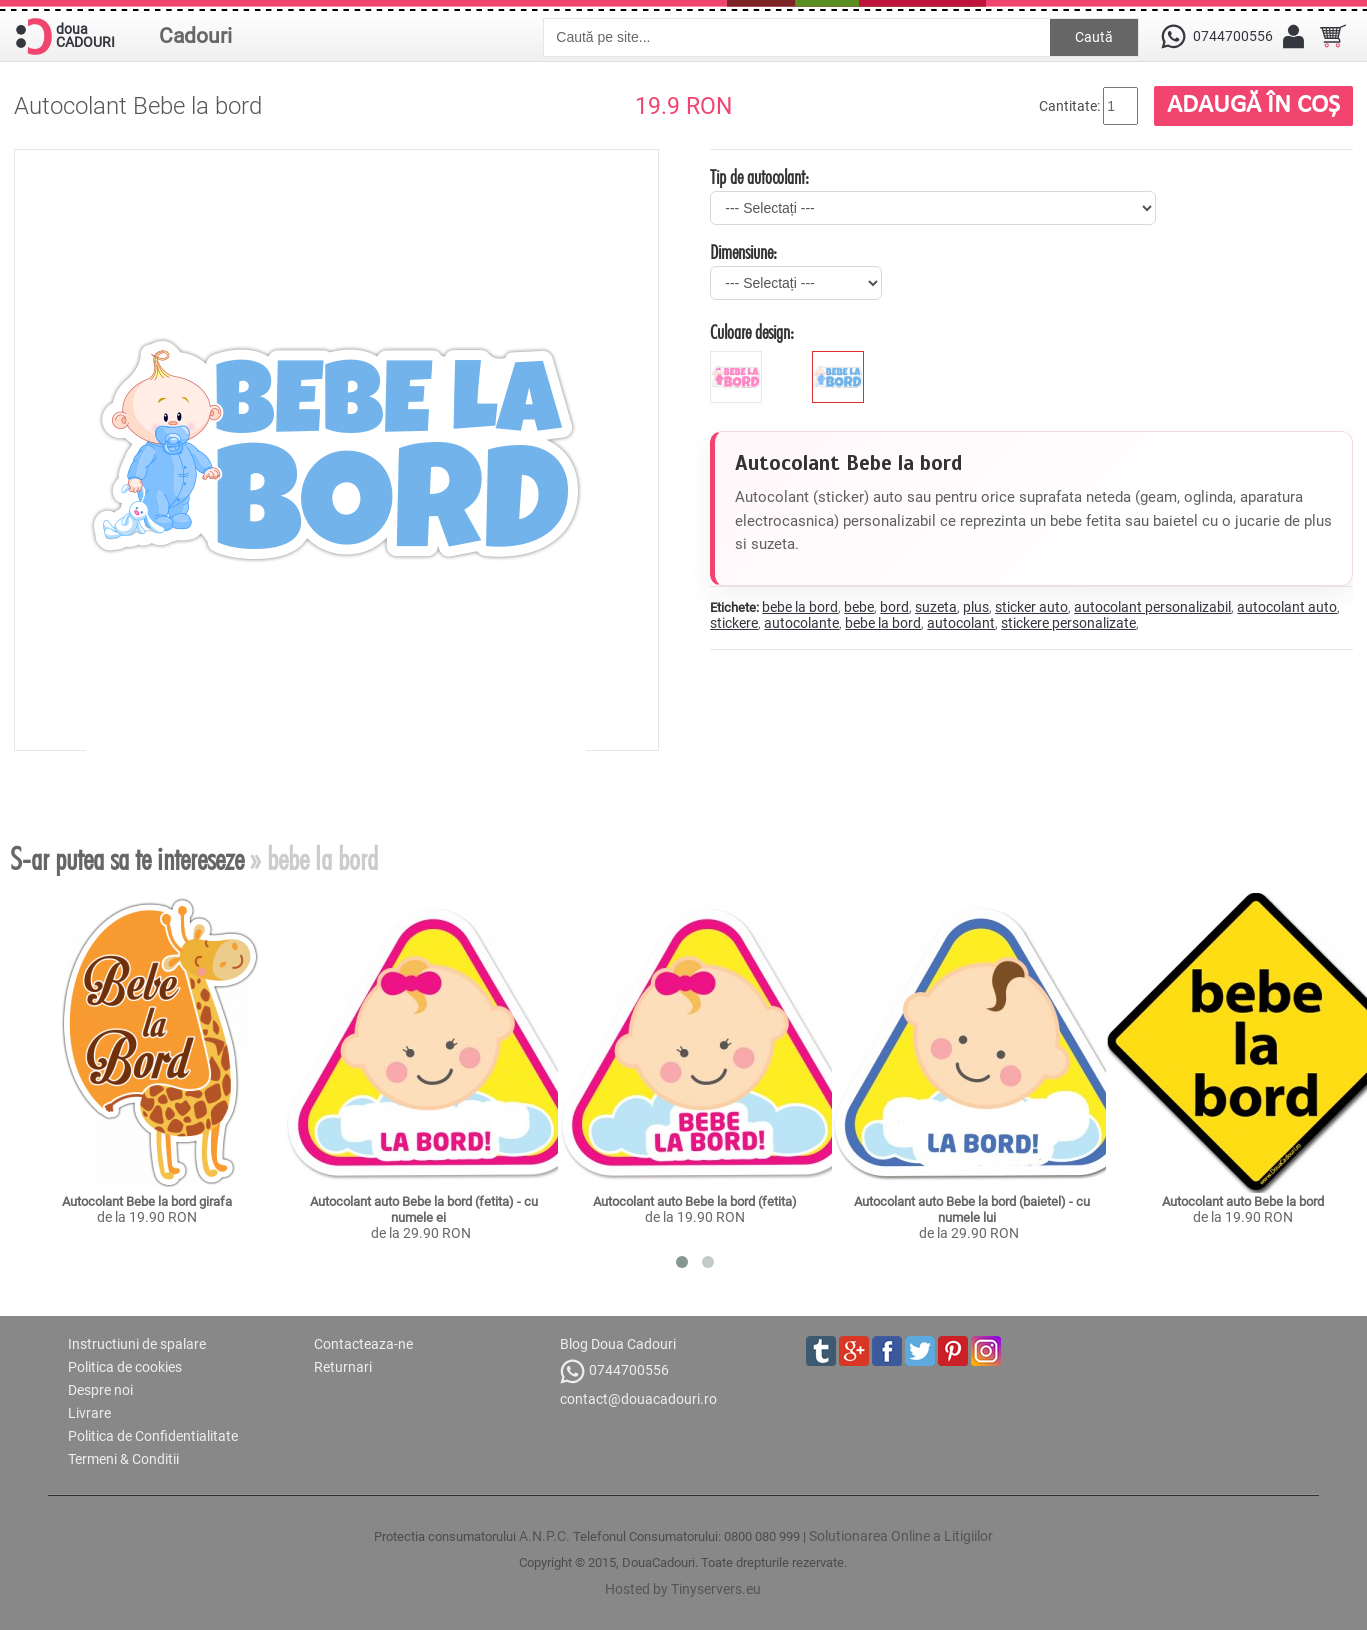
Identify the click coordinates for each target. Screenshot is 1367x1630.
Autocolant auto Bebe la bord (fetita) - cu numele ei (425, 1209)
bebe (859, 607)
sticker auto (1031, 607)
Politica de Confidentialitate (153, 1436)
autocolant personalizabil (1152, 607)
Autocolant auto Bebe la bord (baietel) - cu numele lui (973, 1209)
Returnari (343, 1367)
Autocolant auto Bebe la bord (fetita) (695, 1201)
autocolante (801, 623)
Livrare (89, 1413)
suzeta (936, 607)
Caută (1094, 37)
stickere (734, 623)
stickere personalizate (1068, 623)
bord (894, 607)
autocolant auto (1287, 607)
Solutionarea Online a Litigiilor (901, 1536)
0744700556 (614, 1371)
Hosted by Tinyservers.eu (683, 1589)
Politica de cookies (125, 1367)
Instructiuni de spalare (137, 1344)
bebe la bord (800, 607)
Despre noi (100, 1390)
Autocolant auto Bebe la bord (1243, 1201)
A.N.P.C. (544, 1536)
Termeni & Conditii (123, 1459)
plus (976, 607)
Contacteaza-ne (363, 1344)
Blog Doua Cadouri (618, 1344)
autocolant (961, 623)
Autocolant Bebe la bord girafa (147, 1201)
